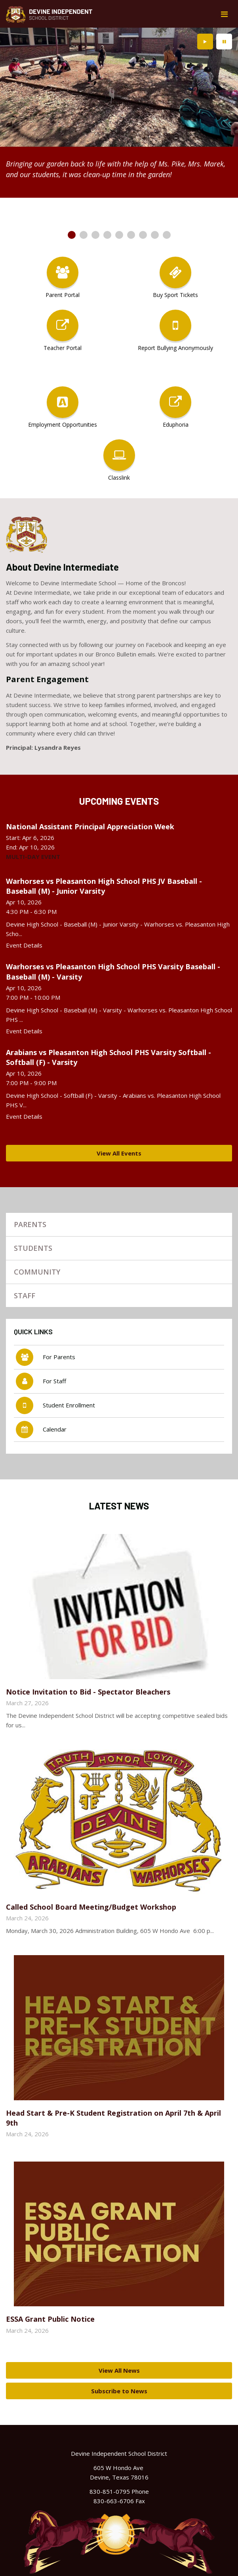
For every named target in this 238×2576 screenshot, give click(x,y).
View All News (119, 2370)
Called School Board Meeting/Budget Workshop (91, 1907)
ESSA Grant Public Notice (50, 2319)
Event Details (24, 945)
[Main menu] (224, 14)
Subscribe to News (119, 2391)
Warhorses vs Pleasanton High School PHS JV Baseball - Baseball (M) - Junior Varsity (104, 886)
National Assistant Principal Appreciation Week (90, 826)
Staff (24, 1295)
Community (37, 1272)
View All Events (119, 1153)
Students (33, 1248)
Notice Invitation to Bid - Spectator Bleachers (88, 1692)
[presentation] (205, 41)
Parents (30, 1224)
